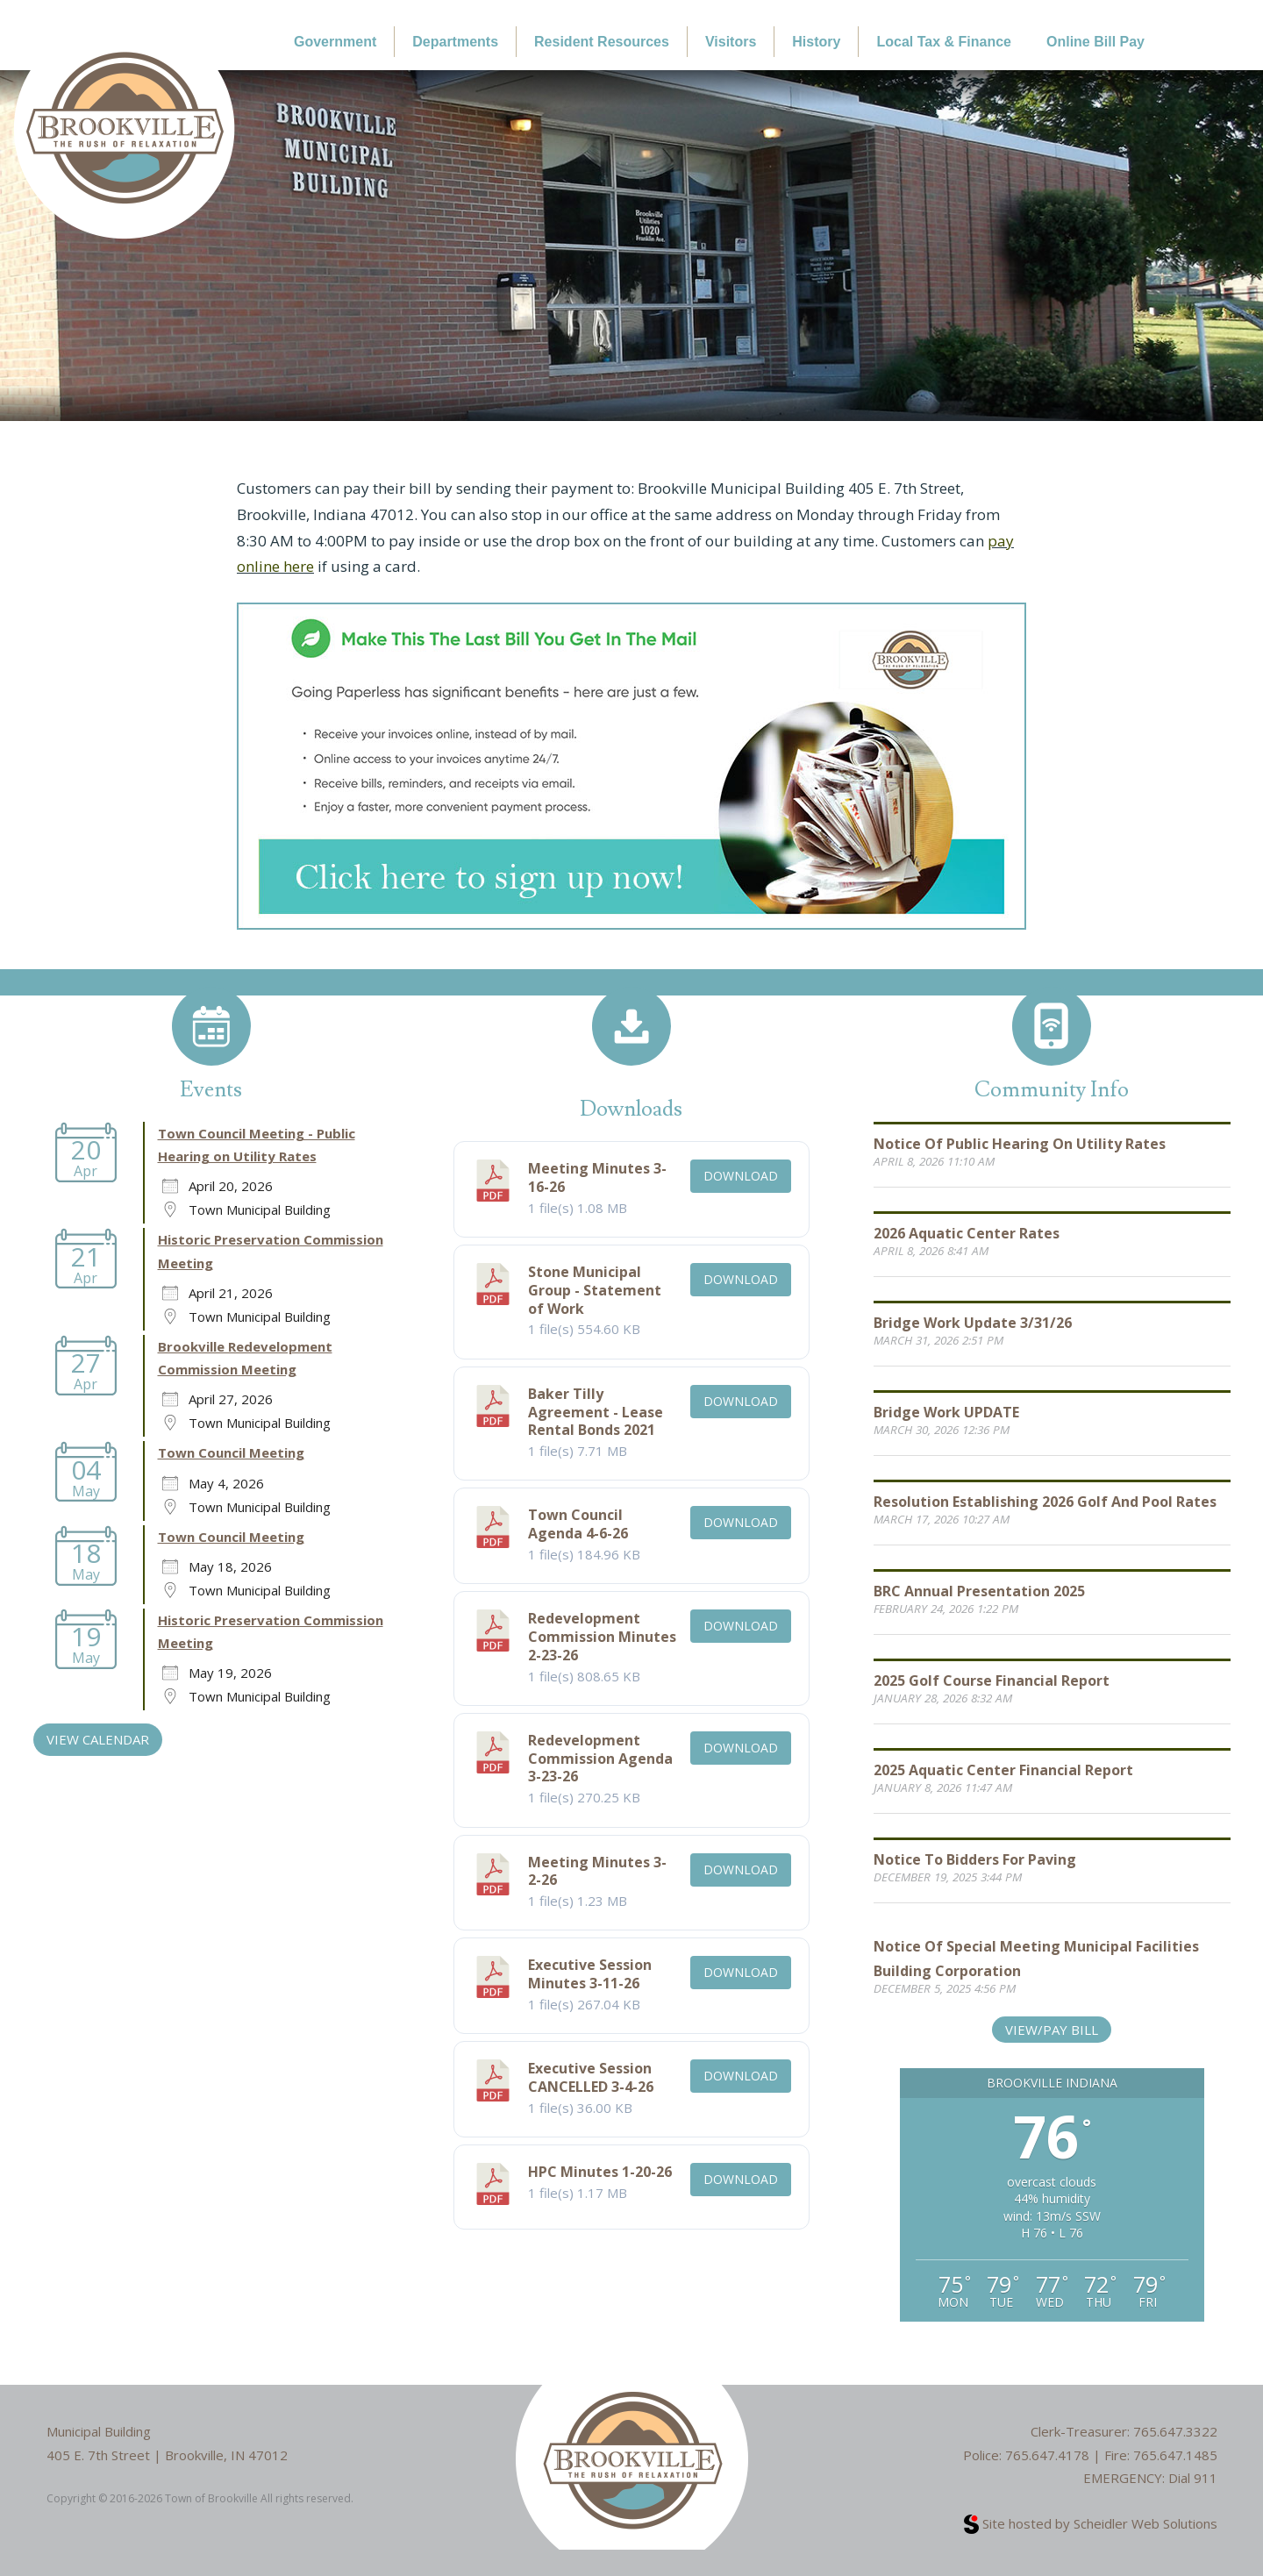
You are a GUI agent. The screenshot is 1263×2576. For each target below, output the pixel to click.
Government (335, 41)
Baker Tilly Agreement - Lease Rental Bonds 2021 (595, 1412)
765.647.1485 (1175, 2455)
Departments (455, 41)
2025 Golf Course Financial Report (992, 1680)
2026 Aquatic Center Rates (967, 1233)
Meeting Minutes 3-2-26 (597, 1871)
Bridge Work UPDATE (946, 1412)
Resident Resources (601, 41)
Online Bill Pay (1095, 41)
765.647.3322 (1175, 2431)
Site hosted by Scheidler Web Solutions (1090, 2523)
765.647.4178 (1047, 2455)
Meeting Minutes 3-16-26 (597, 1177)
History (816, 41)
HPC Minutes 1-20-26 (600, 2171)
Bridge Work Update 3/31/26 (973, 1322)
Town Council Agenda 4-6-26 (578, 1524)
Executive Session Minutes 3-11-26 (590, 1974)
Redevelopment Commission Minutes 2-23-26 (602, 1637)
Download (740, 1175)
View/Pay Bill (1051, 2029)
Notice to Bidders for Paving (975, 1859)
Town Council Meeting (231, 1452)
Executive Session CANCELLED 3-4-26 (590, 2077)
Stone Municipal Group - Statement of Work (594, 1290)
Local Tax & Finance (943, 41)
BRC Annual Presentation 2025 (979, 1591)
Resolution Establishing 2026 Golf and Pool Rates (1045, 1501)
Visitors (730, 41)
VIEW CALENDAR (97, 1739)
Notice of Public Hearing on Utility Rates (1020, 1143)
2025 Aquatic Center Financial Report (1003, 1770)
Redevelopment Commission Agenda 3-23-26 (600, 1758)
